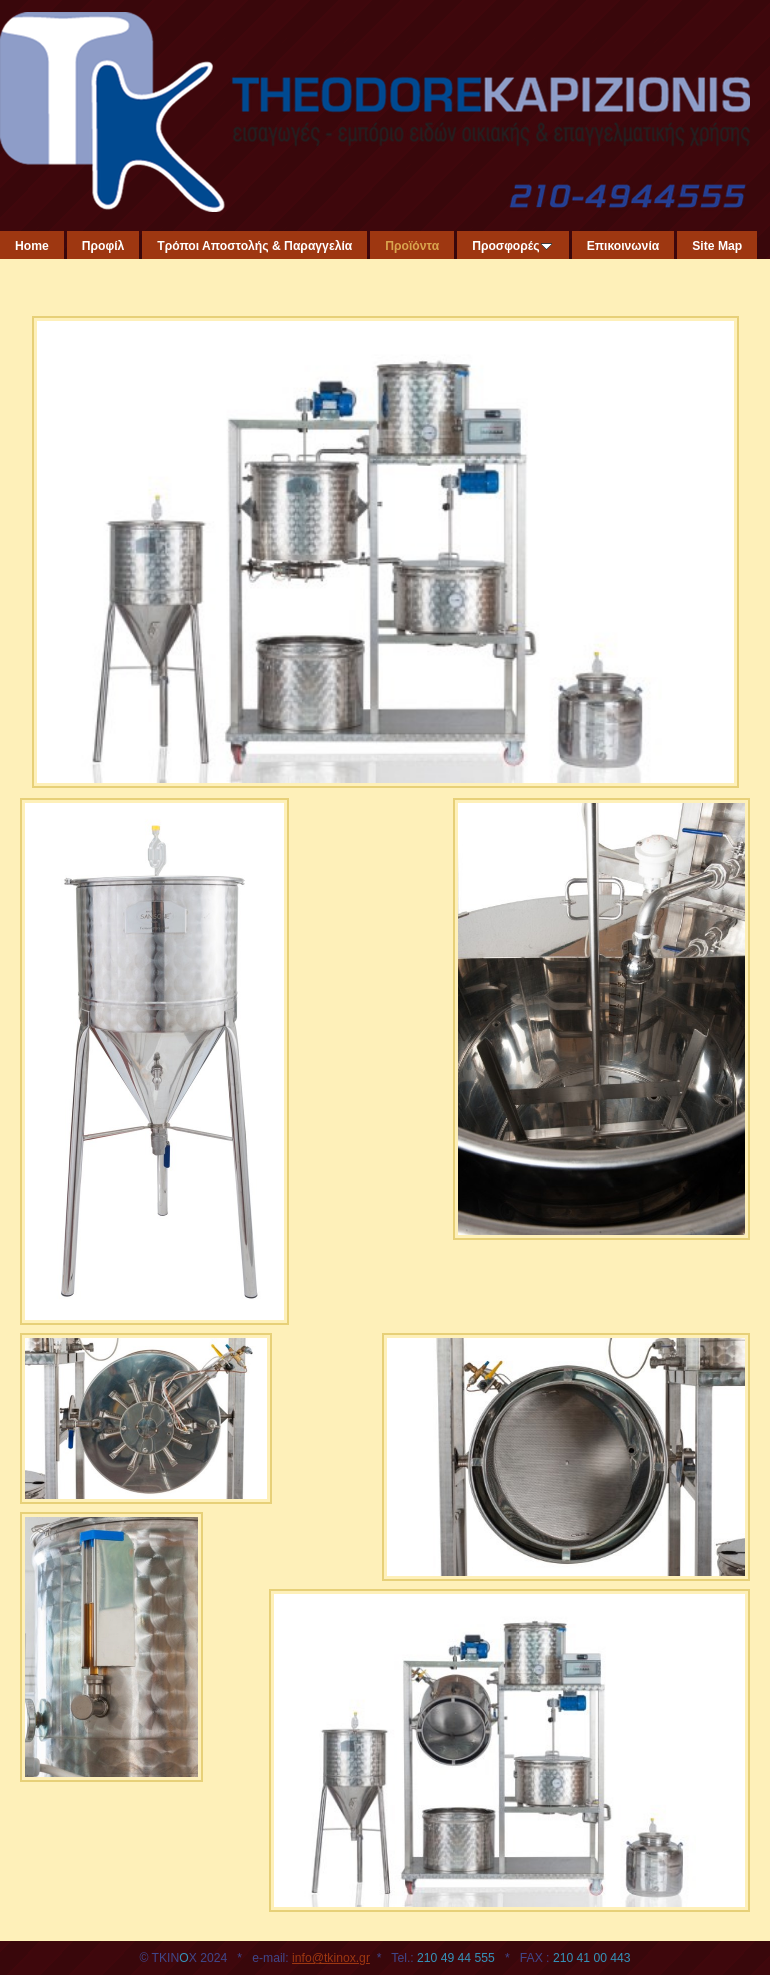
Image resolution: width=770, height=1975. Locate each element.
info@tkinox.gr (331, 1958)
